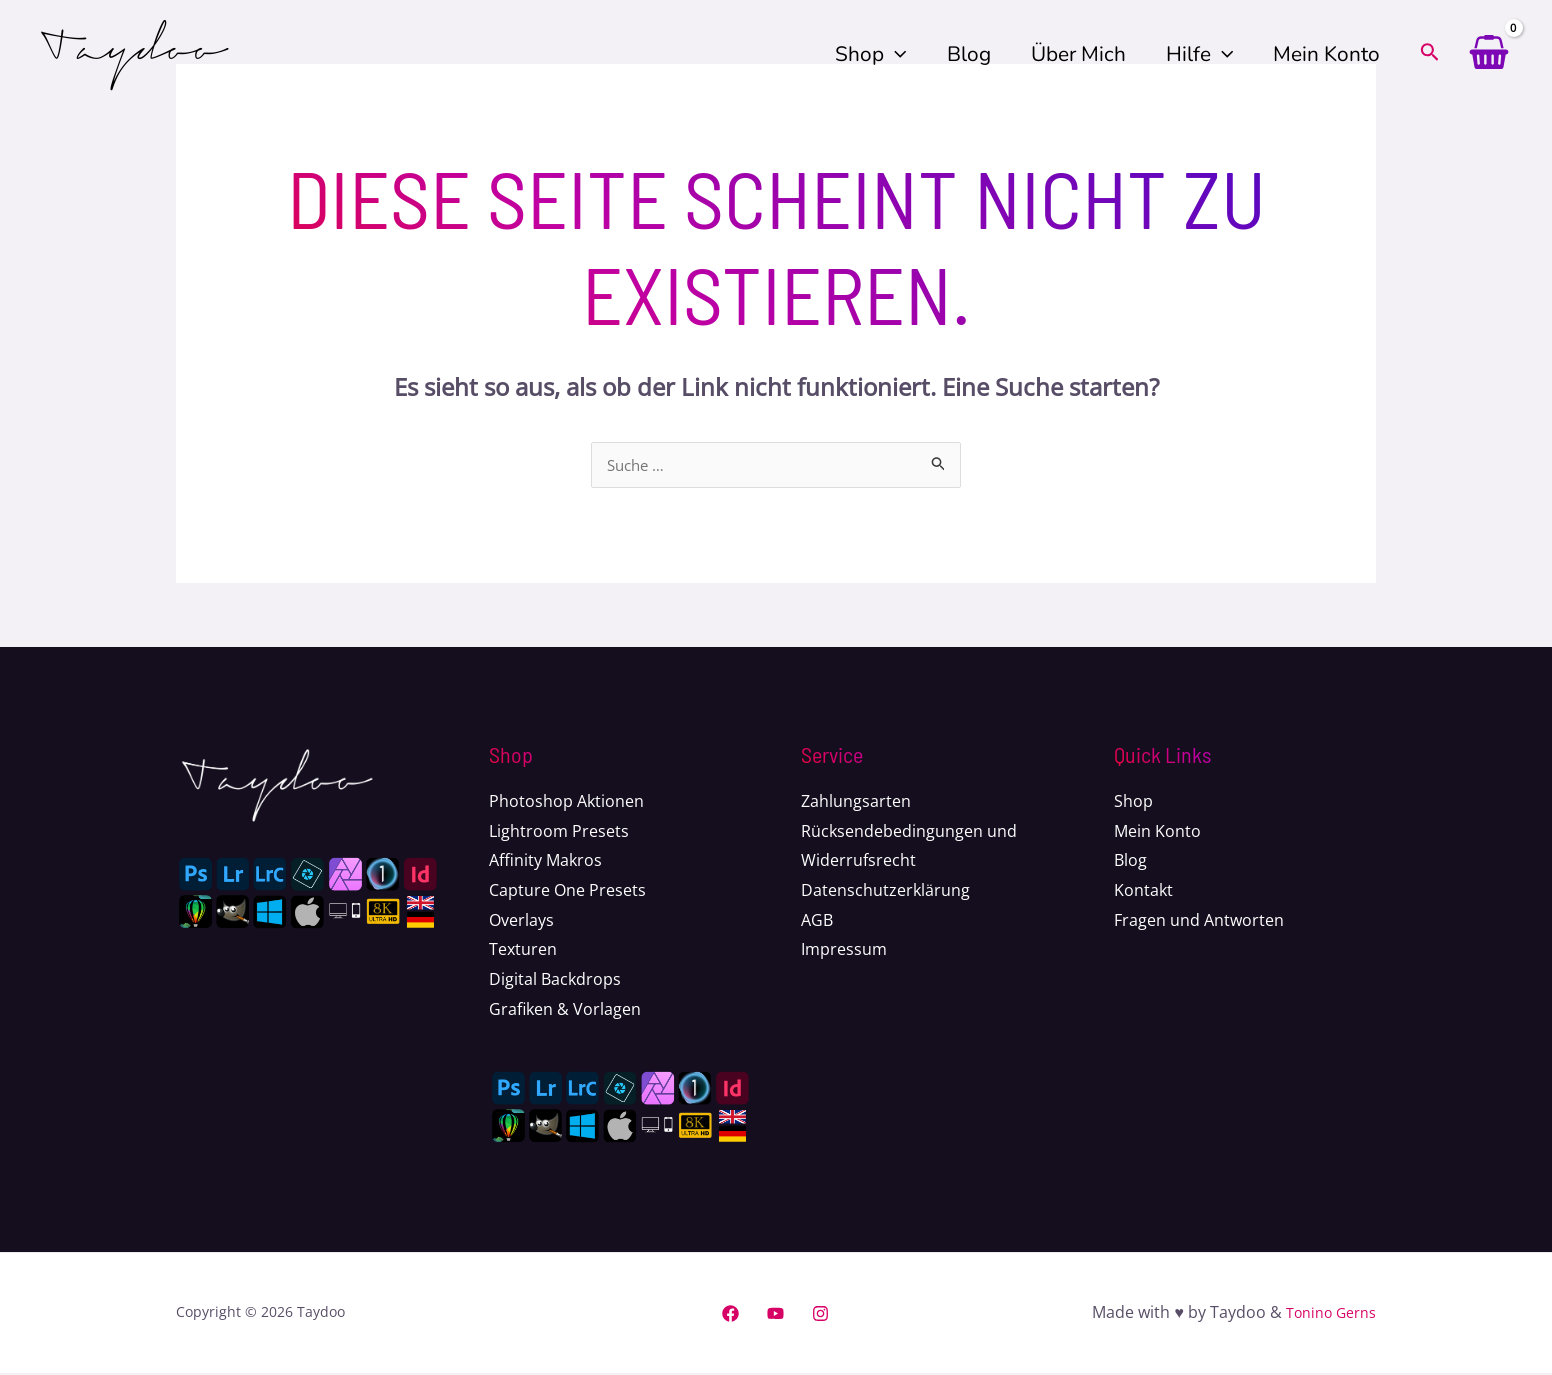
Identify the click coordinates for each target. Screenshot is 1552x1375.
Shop (863, 54)
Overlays (521, 922)
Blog (963, 54)
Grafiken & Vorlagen (565, 1011)
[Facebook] (730, 1315)
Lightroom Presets (559, 833)
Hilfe (1196, 54)
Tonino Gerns (1324, 1314)
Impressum (844, 951)
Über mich (1074, 54)
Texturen (523, 951)
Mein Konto (1325, 54)
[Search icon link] (1430, 55)
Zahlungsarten (856, 803)
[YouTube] (775, 1315)
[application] (888, 54)
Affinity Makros (545, 862)
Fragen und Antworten (1199, 922)
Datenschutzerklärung (885, 892)
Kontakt (1143, 892)
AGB (817, 922)
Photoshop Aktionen (566, 803)
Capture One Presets (567, 892)
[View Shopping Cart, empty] (1488, 55)
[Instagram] (820, 1315)
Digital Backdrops (555, 981)
